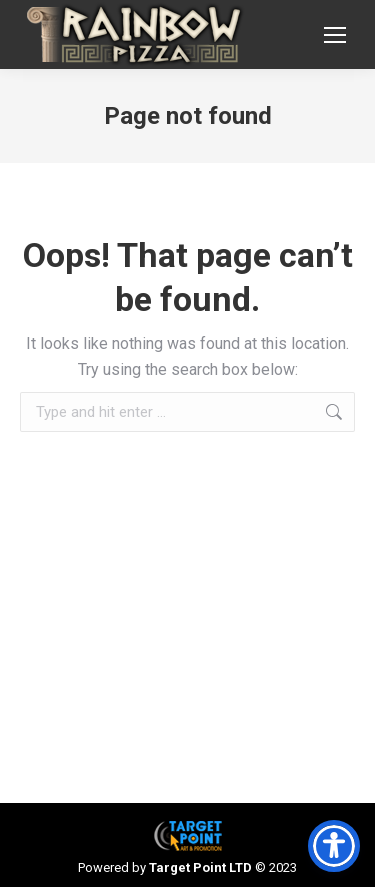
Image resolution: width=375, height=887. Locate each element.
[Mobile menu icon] (335, 35)
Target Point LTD (200, 867)
